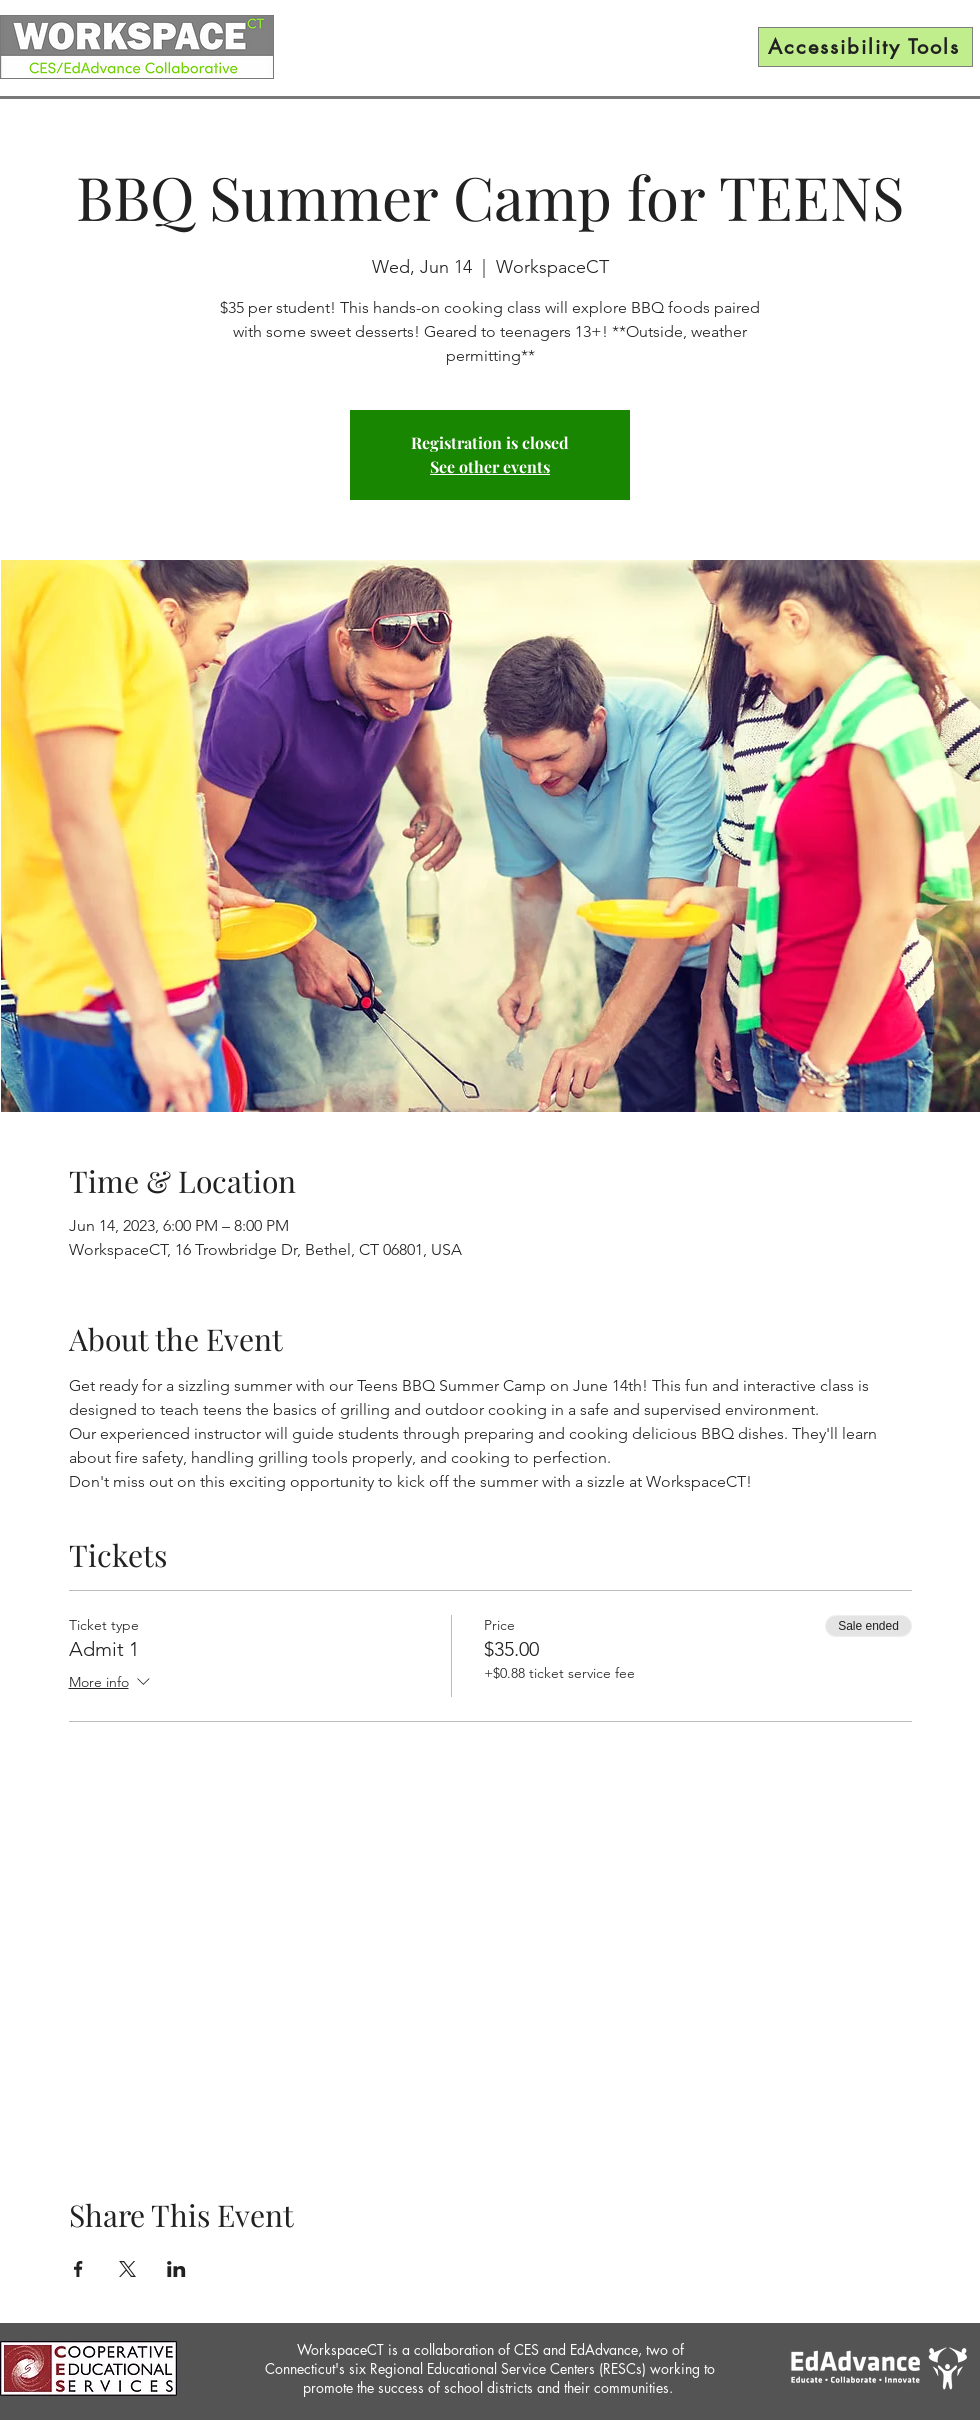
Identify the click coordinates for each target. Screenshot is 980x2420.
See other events (490, 466)
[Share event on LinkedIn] (176, 2269)
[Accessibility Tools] (865, 47)
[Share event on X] (127, 2269)
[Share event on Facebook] (78, 2269)
